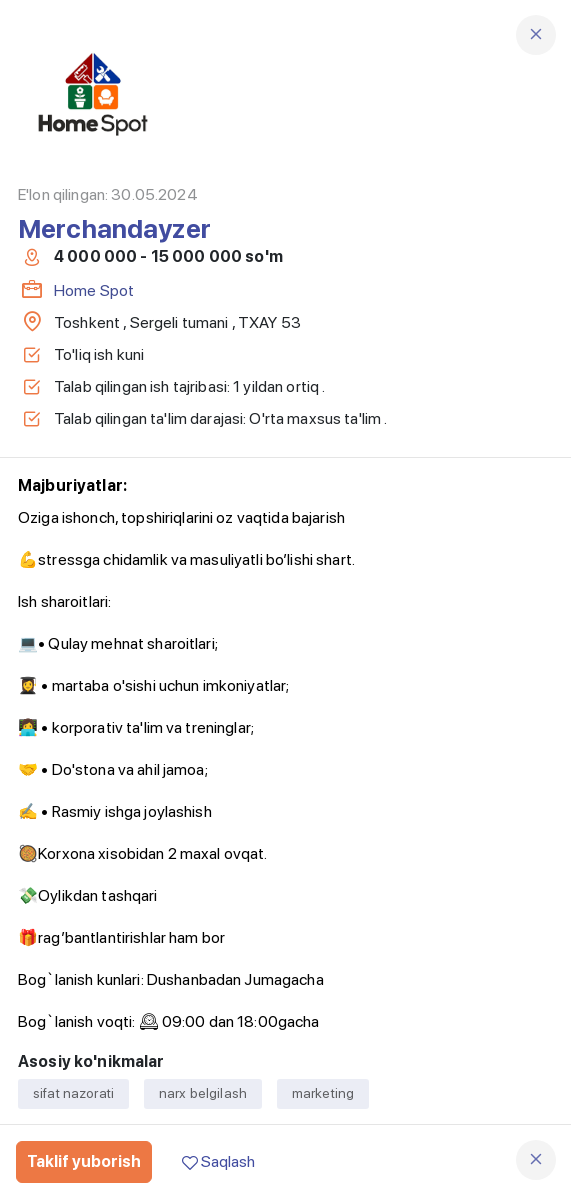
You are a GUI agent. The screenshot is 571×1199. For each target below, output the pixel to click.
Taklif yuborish (84, 1161)
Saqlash (218, 1161)
